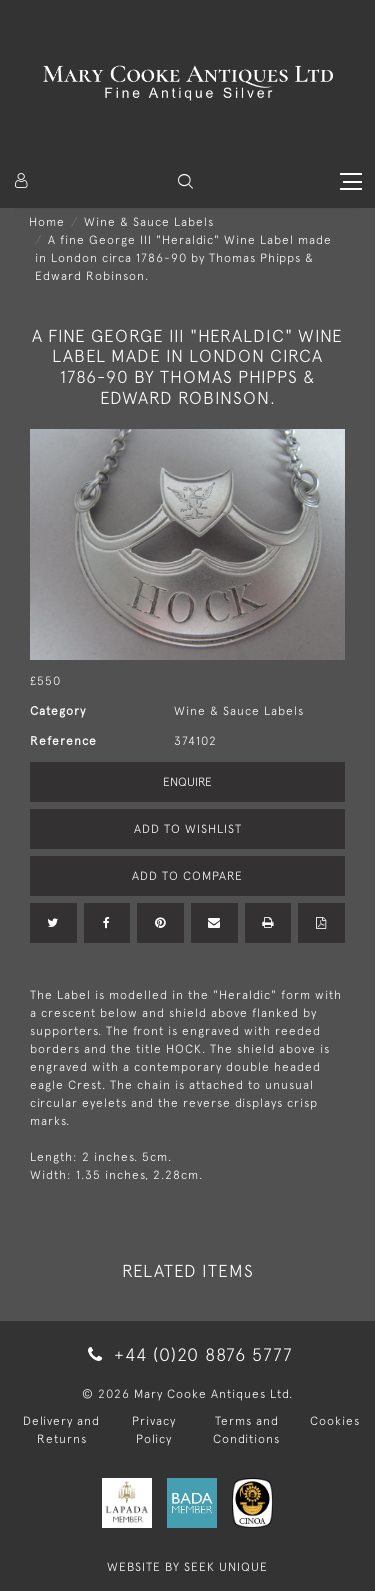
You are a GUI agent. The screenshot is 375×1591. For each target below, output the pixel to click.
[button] (185, 181)
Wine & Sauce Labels (149, 222)
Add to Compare (187, 876)
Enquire (187, 782)
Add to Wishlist (188, 829)
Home (47, 222)
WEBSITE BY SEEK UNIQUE (187, 1567)
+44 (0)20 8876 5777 (187, 1354)
